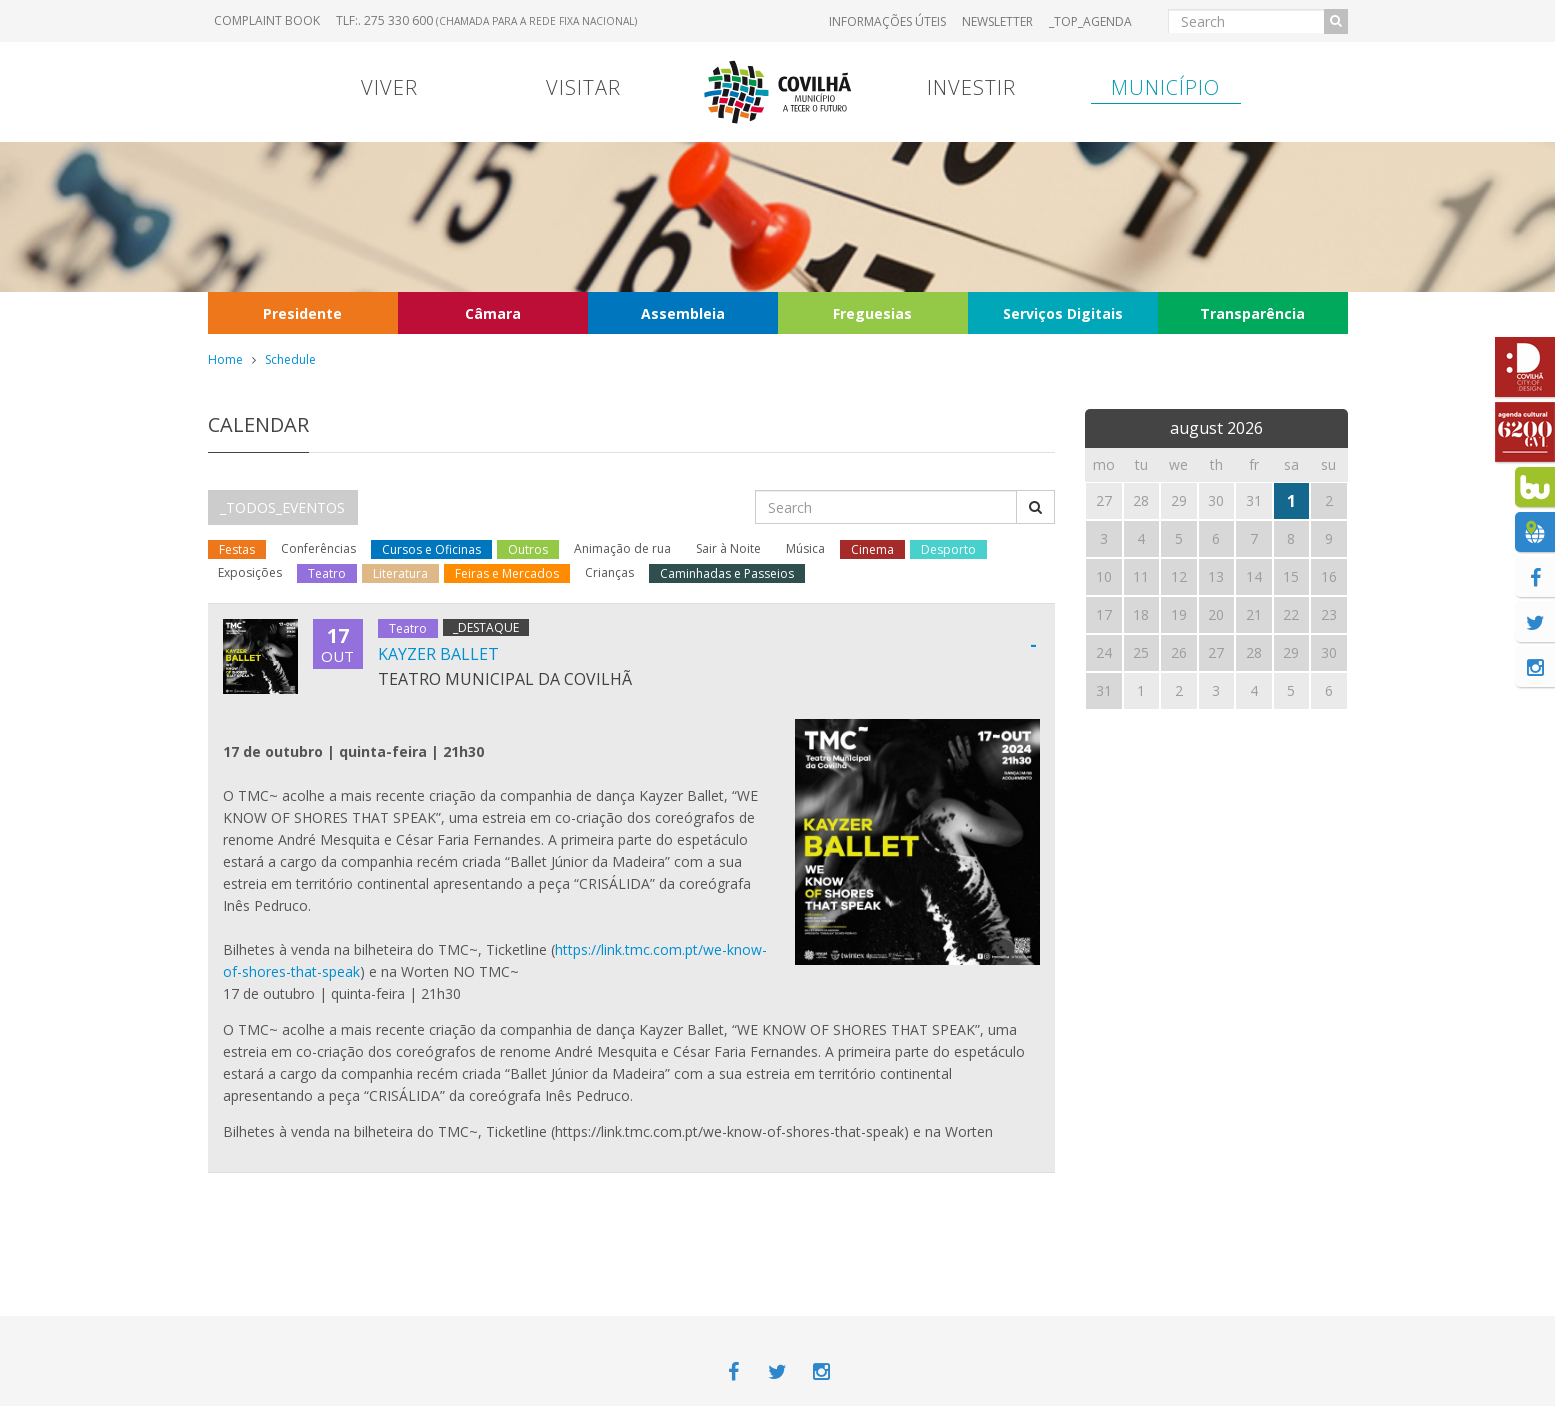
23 (1329, 614)
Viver (389, 87)
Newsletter (997, 21)
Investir (971, 87)
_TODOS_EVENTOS (282, 507)
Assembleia (683, 313)
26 (1179, 652)
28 (1254, 652)
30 (1329, 652)
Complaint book (267, 20)
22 (1291, 614)
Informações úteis (887, 21)
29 (1291, 652)
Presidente (302, 313)
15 (1291, 576)
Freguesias (872, 313)
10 (1104, 576)
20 (1216, 614)
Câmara (493, 313)
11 (1141, 576)
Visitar (583, 87)
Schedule (290, 359)
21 (1254, 614)
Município (1165, 87)
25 (1141, 652)
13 (1216, 576)
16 (1329, 576)
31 (1104, 690)
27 (1216, 652)
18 (1141, 614)
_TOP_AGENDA (1090, 21)
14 (1254, 576)
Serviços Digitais (1063, 313)
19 (1179, 614)
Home (225, 359)
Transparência (1252, 313)
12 (1179, 576)
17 (1104, 614)
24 (1104, 652)
